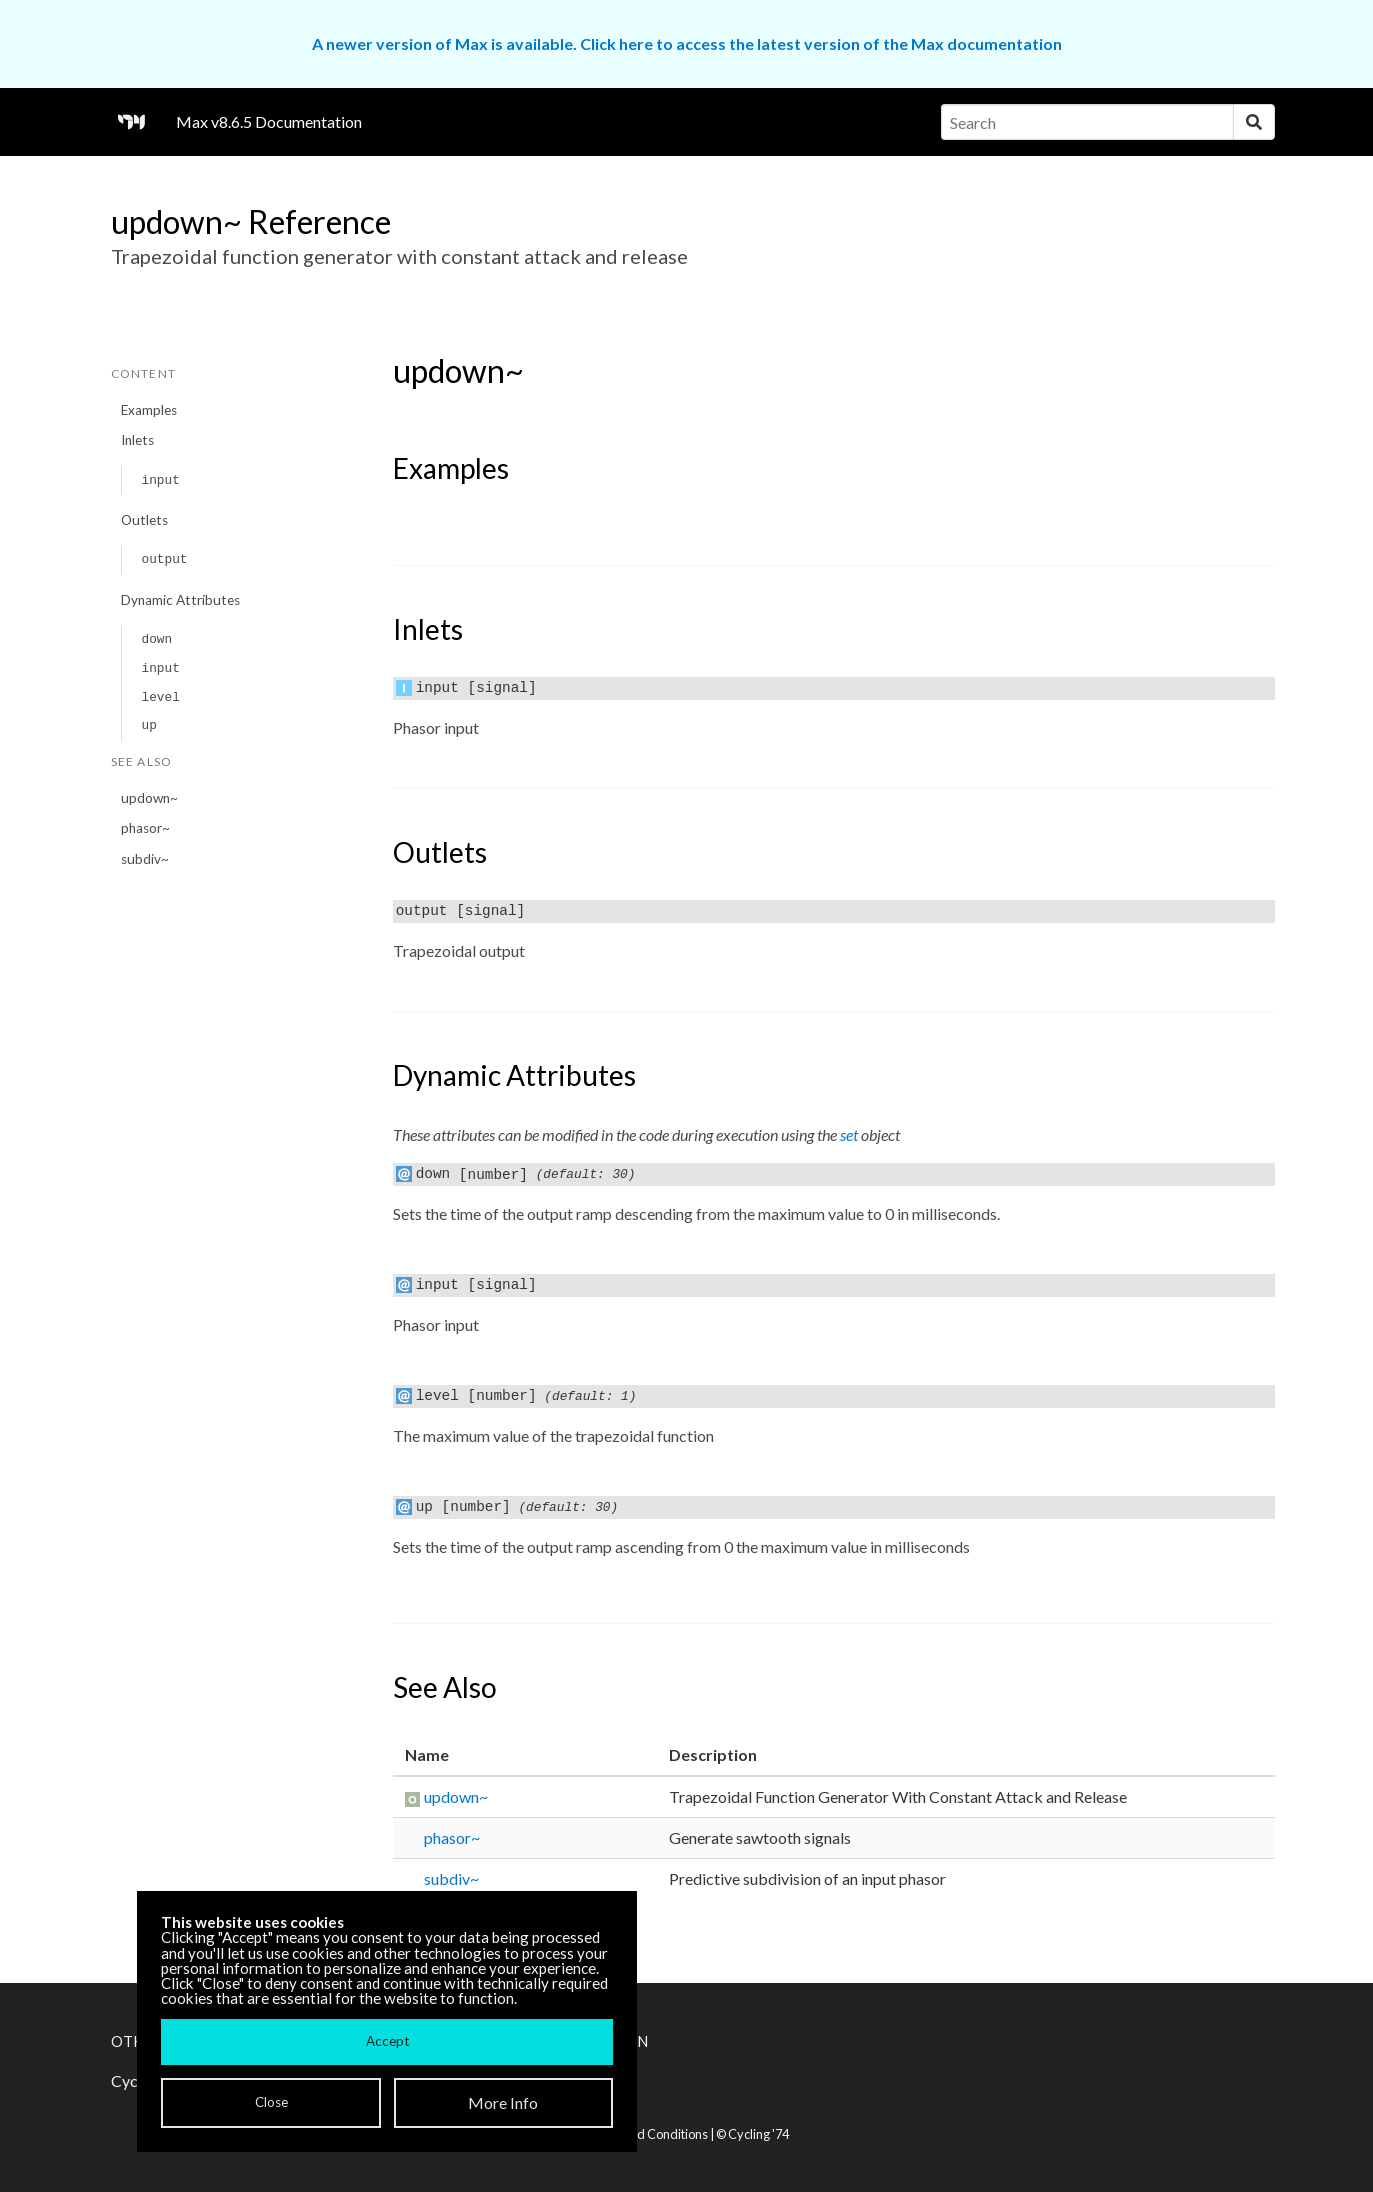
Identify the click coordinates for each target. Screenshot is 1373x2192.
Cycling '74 (758, 2134)
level (160, 697)
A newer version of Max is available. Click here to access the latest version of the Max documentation (687, 43)
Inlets (137, 440)
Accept (387, 2041)
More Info (503, 2102)
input (160, 480)
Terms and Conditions (646, 2134)
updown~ (149, 798)
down (156, 639)
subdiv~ (145, 859)
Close (271, 2102)
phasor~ (145, 828)
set (849, 1134)
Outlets (144, 520)
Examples (149, 410)
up (148, 725)
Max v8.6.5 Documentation (269, 121)
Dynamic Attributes (180, 600)
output (164, 559)
